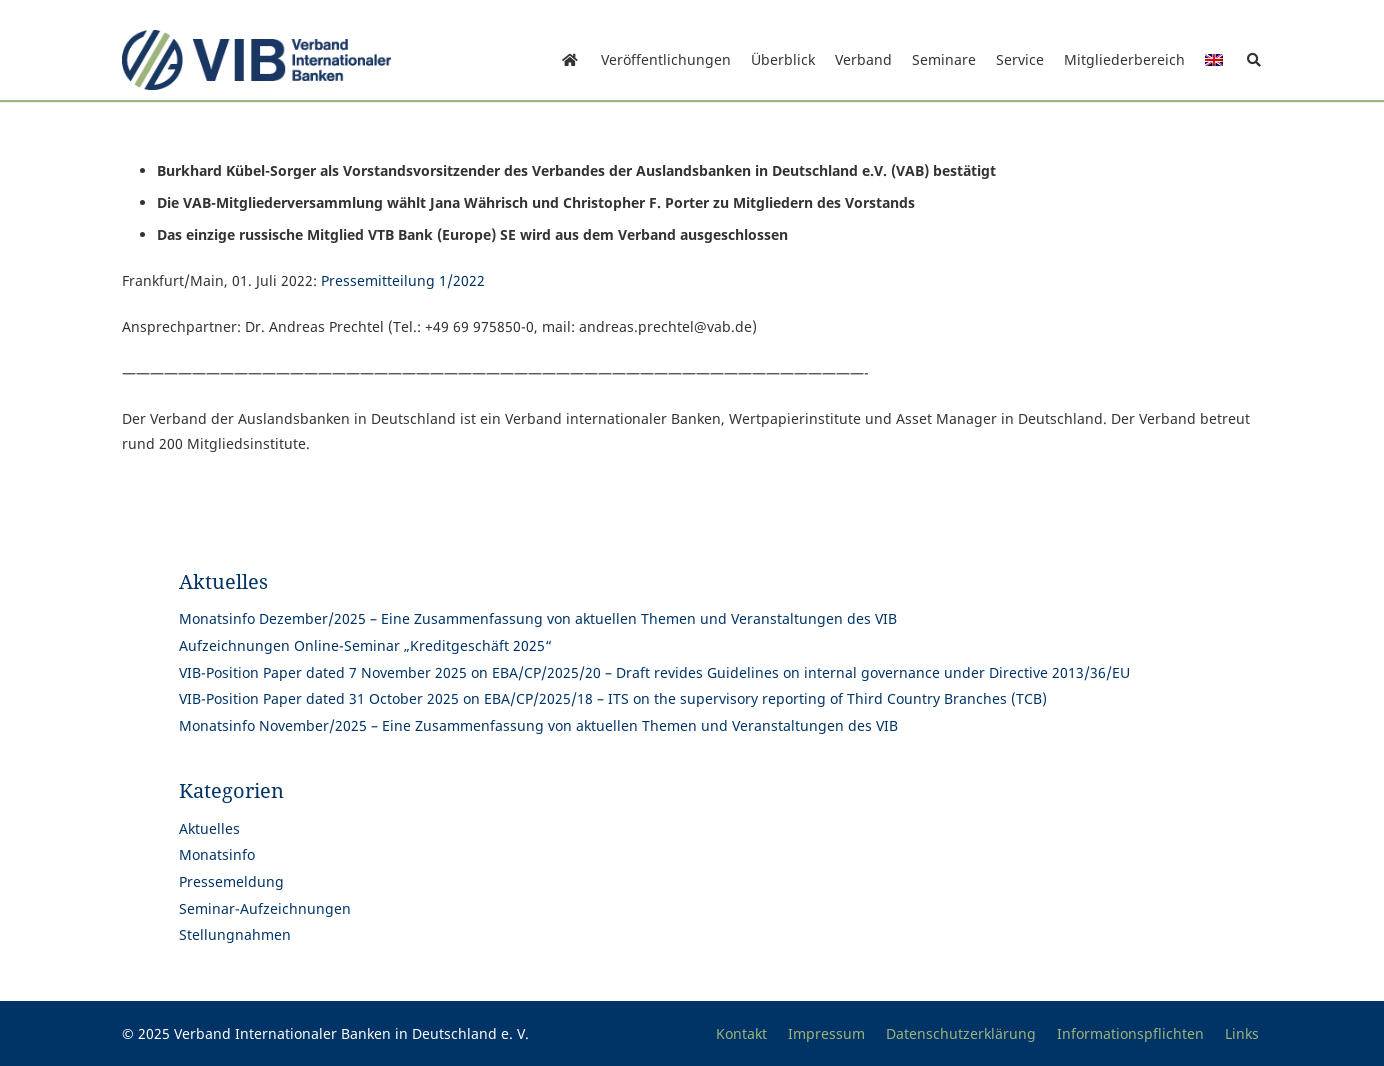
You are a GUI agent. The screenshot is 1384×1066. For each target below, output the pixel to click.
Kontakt (741, 1033)
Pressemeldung (231, 881)
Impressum (826, 1033)
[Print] (256, 60)
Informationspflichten (1130, 1033)
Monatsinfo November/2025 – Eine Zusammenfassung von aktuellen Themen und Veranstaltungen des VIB (538, 725)
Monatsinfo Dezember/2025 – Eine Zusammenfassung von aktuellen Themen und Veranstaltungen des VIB (538, 618)
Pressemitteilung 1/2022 (403, 280)
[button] (1253, 60)
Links (1242, 1033)
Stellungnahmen (235, 934)
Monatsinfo (217, 854)
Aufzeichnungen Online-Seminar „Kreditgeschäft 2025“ (365, 645)
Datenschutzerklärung (961, 1033)
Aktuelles (209, 828)
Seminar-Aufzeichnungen (265, 908)
